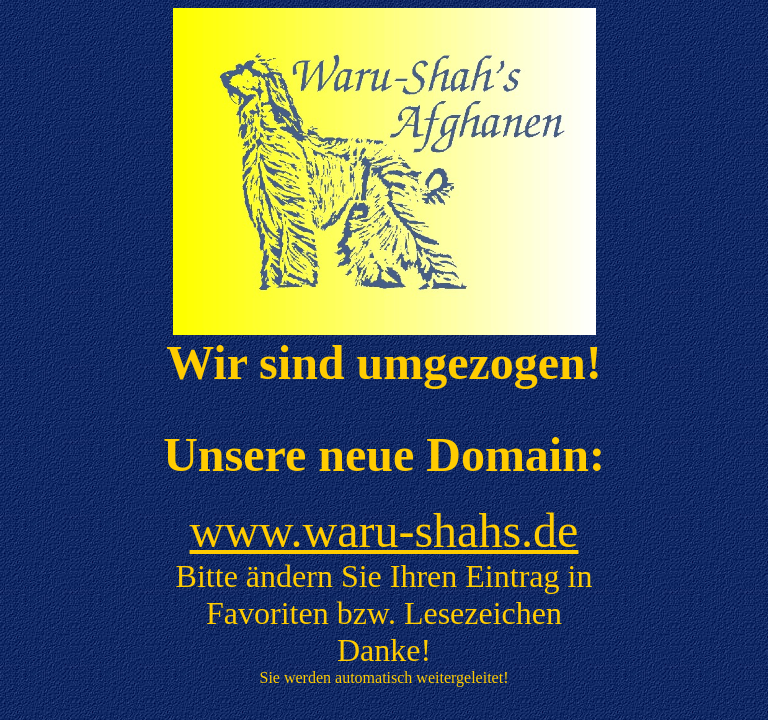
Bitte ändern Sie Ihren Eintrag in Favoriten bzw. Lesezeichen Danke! (384, 613)
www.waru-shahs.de (384, 530)
